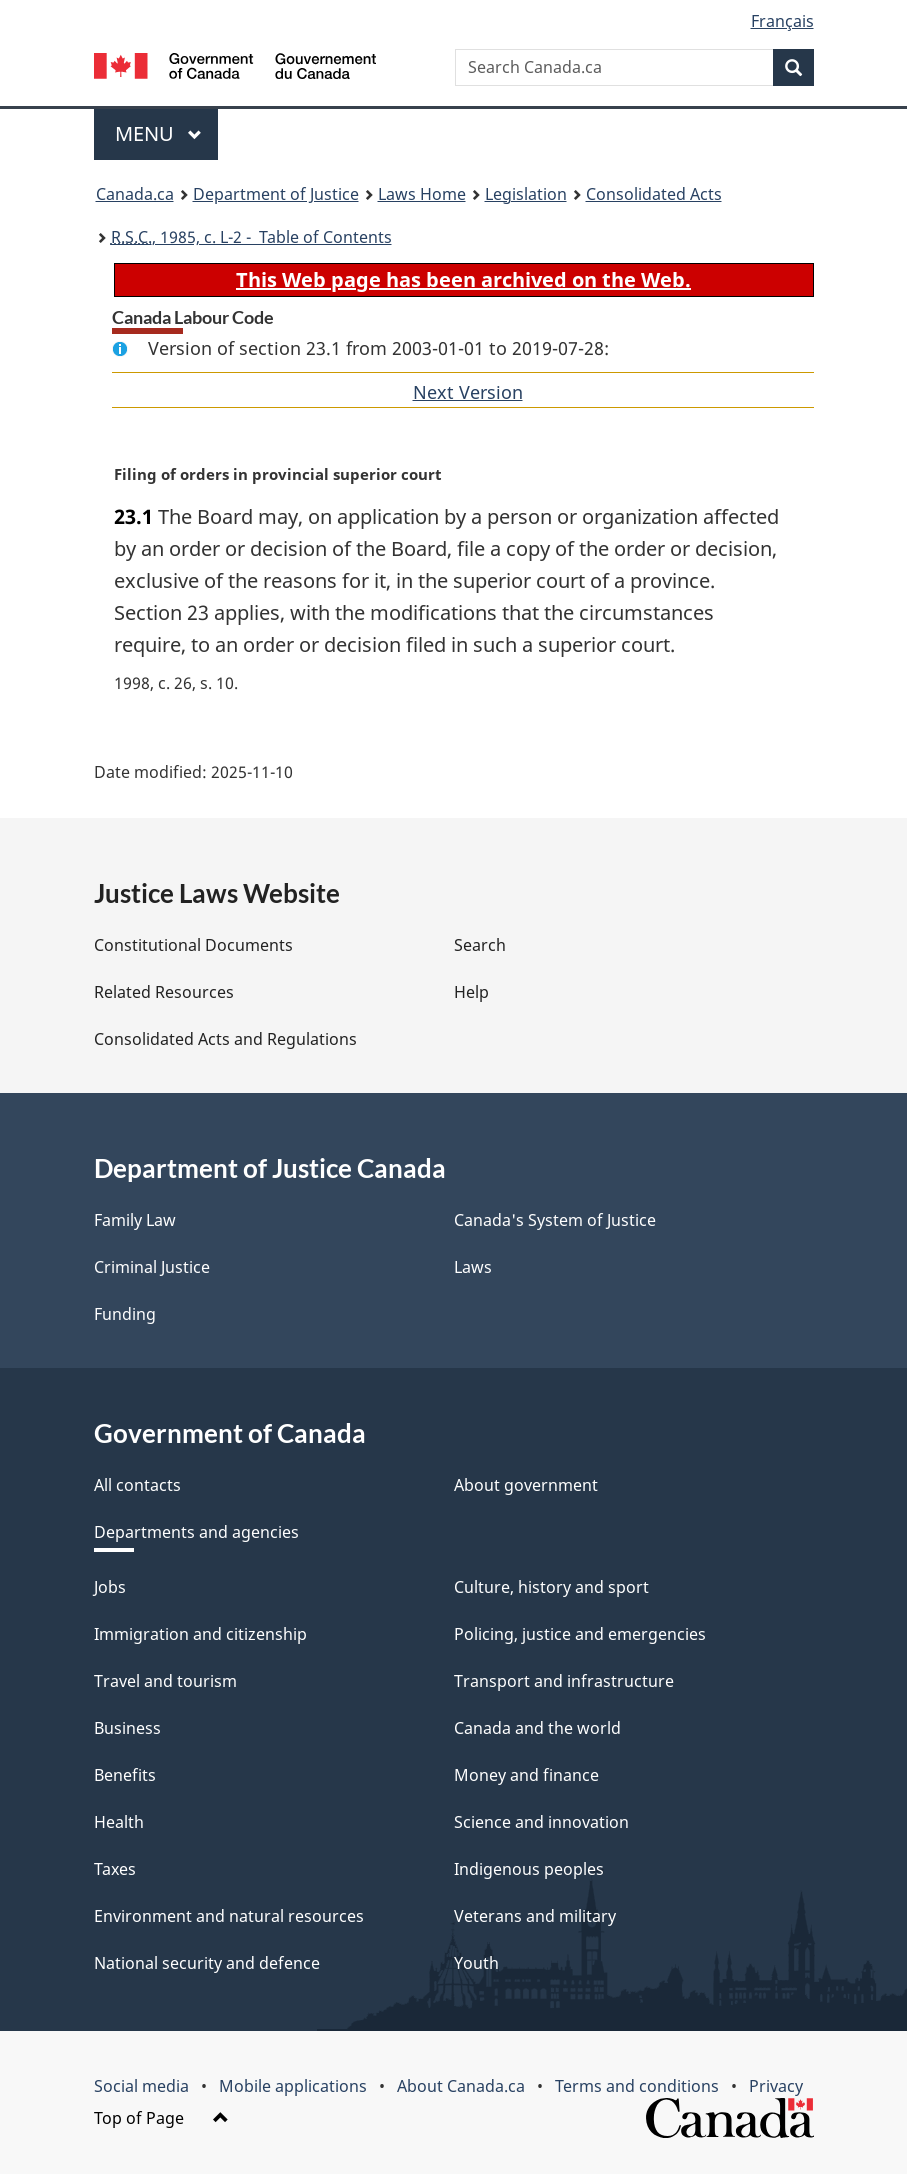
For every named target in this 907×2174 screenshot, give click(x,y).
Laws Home (422, 194)
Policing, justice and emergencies (580, 1634)
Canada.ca (135, 194)
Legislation (526, 194)
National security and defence (207, 1963)
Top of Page (161, 2118)
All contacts (137, 1485)
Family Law (135, 1220)
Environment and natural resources (229, 1916)
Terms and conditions (637, 2086)
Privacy (776, 2086)
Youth (476, 1963)
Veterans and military (535, 1916)
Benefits (125, 1775)
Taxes (115, 1869)
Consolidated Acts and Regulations (225, 1039)
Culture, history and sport (551, 1587)
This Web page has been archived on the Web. (463, 279)
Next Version (468, 392)
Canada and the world (537, 1728)
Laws (473, 1267)
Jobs (110, 1587)
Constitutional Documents (193, 945)
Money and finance (526, 1775)
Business (127, 1728)
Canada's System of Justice (555, 1220)
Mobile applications (293, 2086)
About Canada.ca (461, 2086)
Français (782, 21)
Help (471, 992)
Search (480, 945)
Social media (141, 2086)
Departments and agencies (196, 1532)
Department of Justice (276, 194)
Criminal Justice (152, 1267)
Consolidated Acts (654, 194)
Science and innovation (541, 1822)
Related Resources (164, 992)
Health (119, 1822)
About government (526, 1485)
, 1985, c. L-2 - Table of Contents (251, 237)
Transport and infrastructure (564, 1681)
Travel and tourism (165, 1681)
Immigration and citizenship (200, 1634)
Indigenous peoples (529, 1869)
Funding (125, 1314)
